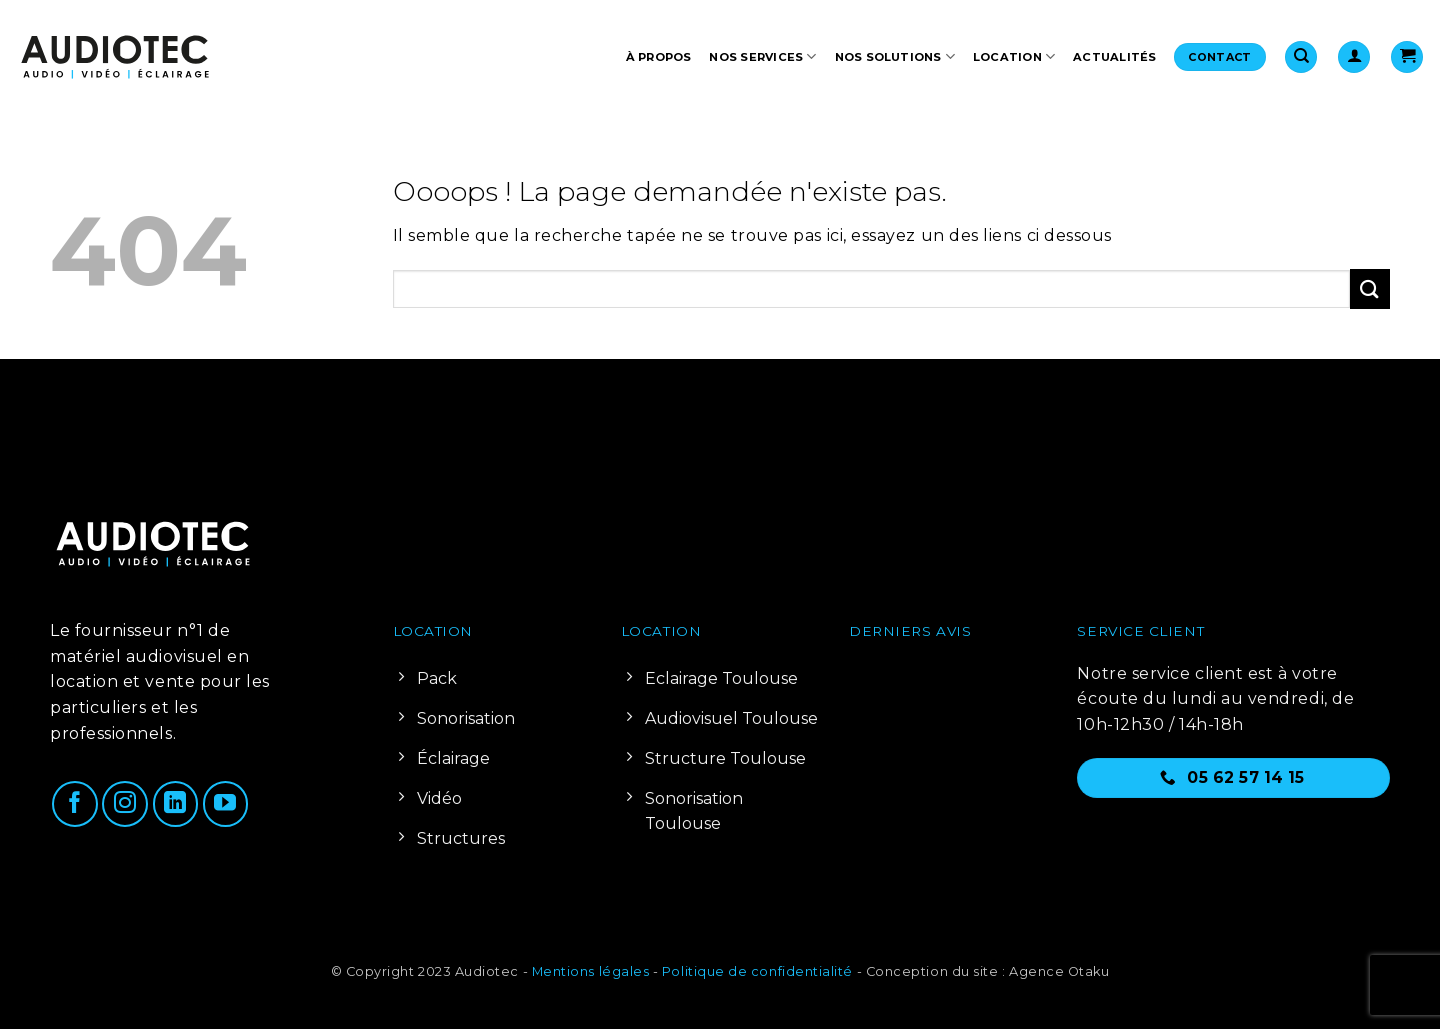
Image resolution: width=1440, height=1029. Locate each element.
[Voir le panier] (1407, 57)
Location (1014, 56)
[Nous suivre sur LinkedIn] (176, 804)
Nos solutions (895, 56)
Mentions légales (591, 971)
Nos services (762, 56)
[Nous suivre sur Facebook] (75, 804)
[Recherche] (1301, 57)
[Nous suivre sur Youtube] (226, 804)
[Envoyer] (1370, 288)
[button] (1354, 57)
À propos (659, 57)
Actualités (1114, 57)
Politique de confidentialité (757, 971)
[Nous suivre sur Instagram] (125, 804)
